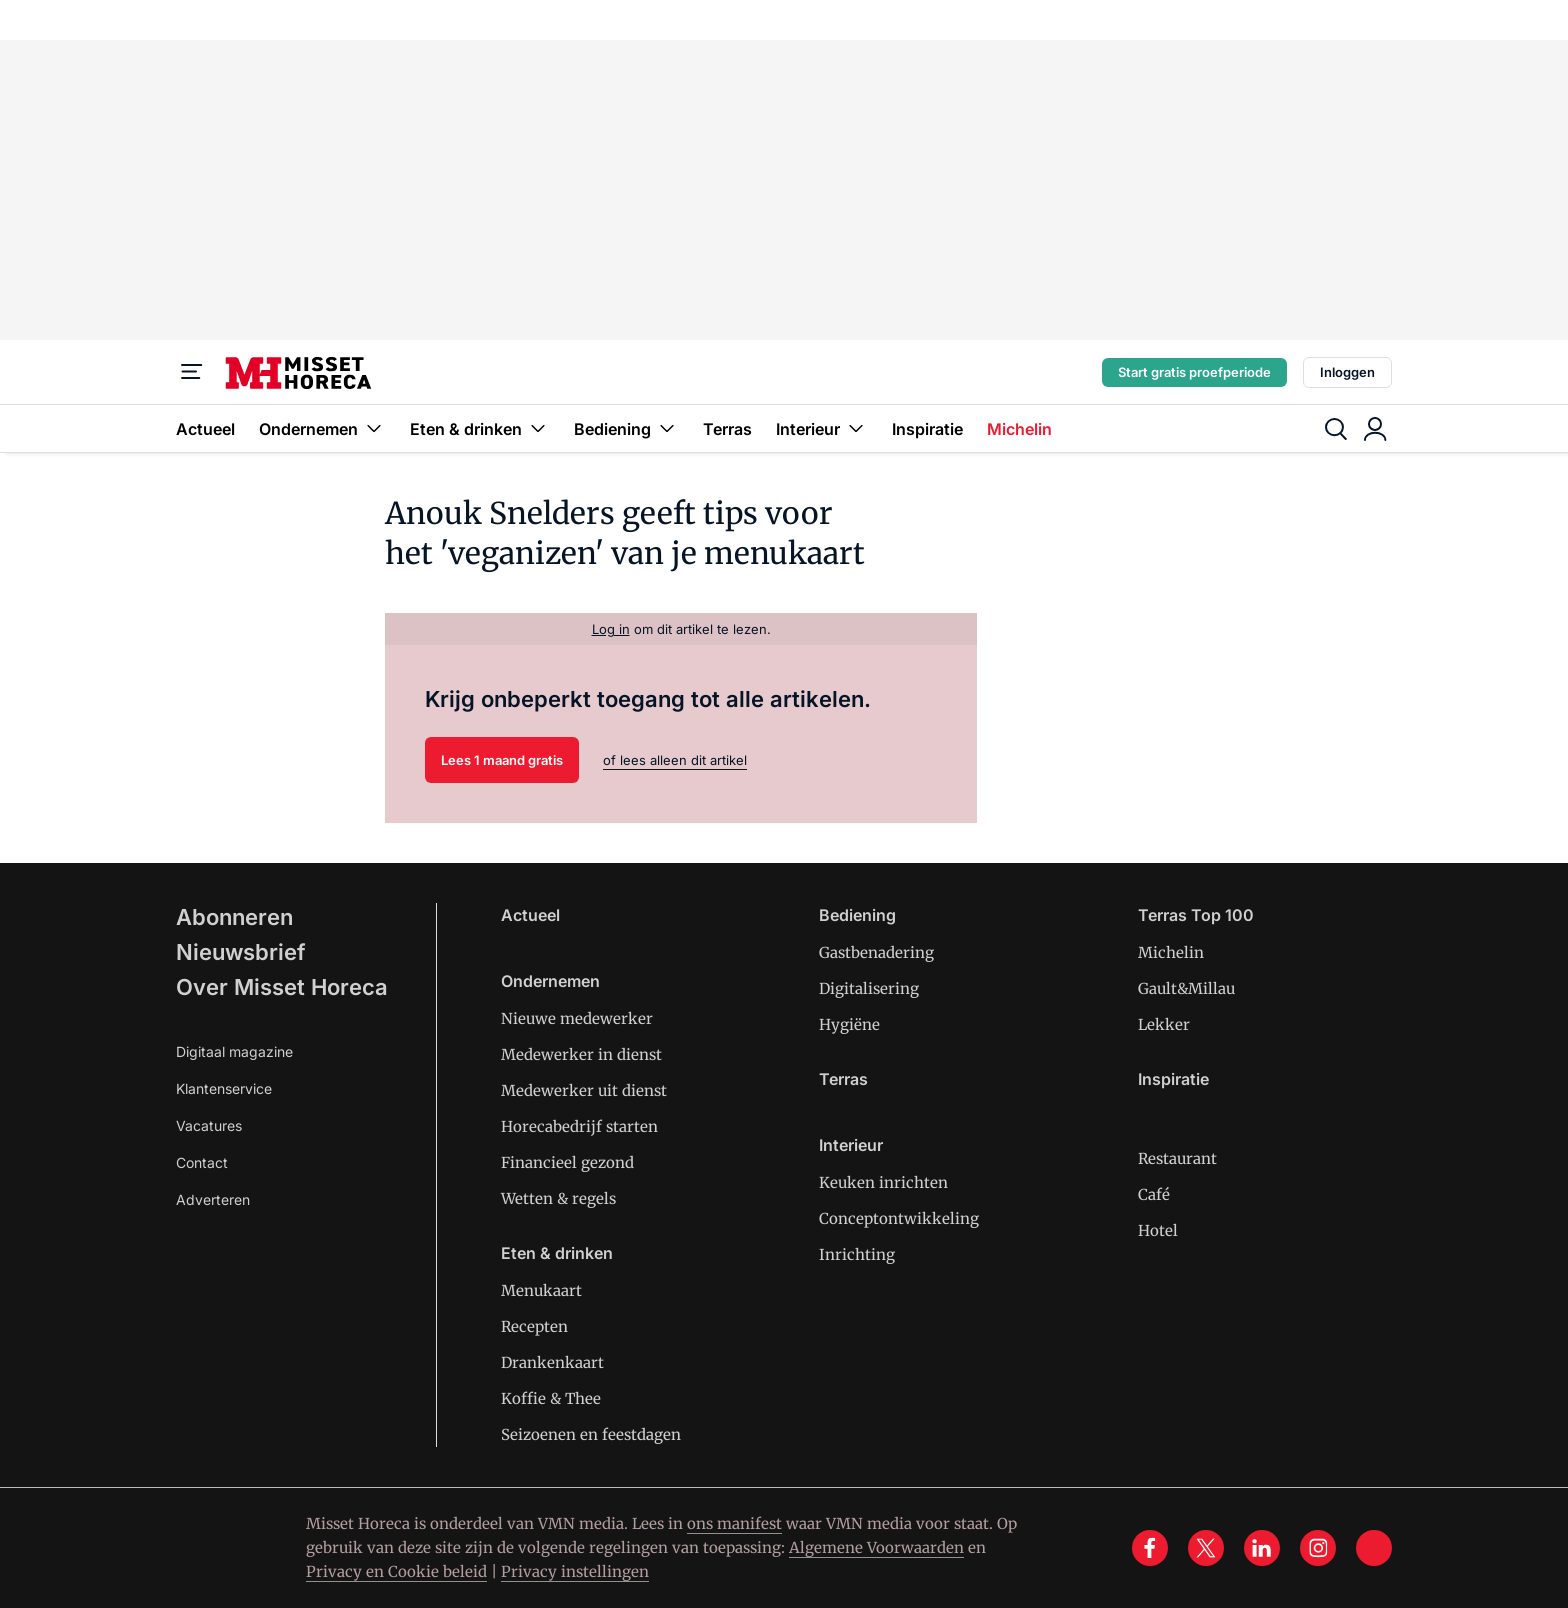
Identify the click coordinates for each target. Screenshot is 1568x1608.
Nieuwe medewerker (577, 1018)
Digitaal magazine (234, 1051)
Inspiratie (927, 429)
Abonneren (234, 917)
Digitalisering (869, 988)
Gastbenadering (876, 952)
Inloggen (1347, 372)
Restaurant (1177, 1158)
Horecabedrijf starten (579, 1126)
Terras (727, 429)
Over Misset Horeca (282, 987)
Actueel (205, 429)
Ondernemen (322, 428)
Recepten (534, 1326)
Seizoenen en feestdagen (591, 1434)
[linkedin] (1262, 1548)
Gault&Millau (1186, 988)
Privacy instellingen (575, 1571)
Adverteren (213, 1199)
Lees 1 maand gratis (502, 760)
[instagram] (1318, 1548)
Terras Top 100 (1196, 915)
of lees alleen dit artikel (675, 760)
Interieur (822, 428)
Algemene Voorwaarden (876, 1547)
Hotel (1158, 1230)
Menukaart (541, 1290)
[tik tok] (1374, 1548)
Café (1154, 1194)
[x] (1206, 1548)
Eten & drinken (480, 428)
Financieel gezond (567, 1162)
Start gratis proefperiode (1194, 372)
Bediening (626, 428)
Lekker (1164, 1024)
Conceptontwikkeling (899, 1218)
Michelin (1019, 429)
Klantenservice (224, 1088)
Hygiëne (849, 1024)
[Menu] (192, 372)
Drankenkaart (552, 1362)
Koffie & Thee (551, 1398)
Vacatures (209, 1125)
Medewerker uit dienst (584, 1090)
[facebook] (1150, 1548)
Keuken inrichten (883, 1182)
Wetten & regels (558, 1198)
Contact (202, 1162)
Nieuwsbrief (241, 952)
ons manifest (734, 1523)
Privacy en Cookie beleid (396, 1571)
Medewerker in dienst (581, 1054)
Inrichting (857, 1254)
